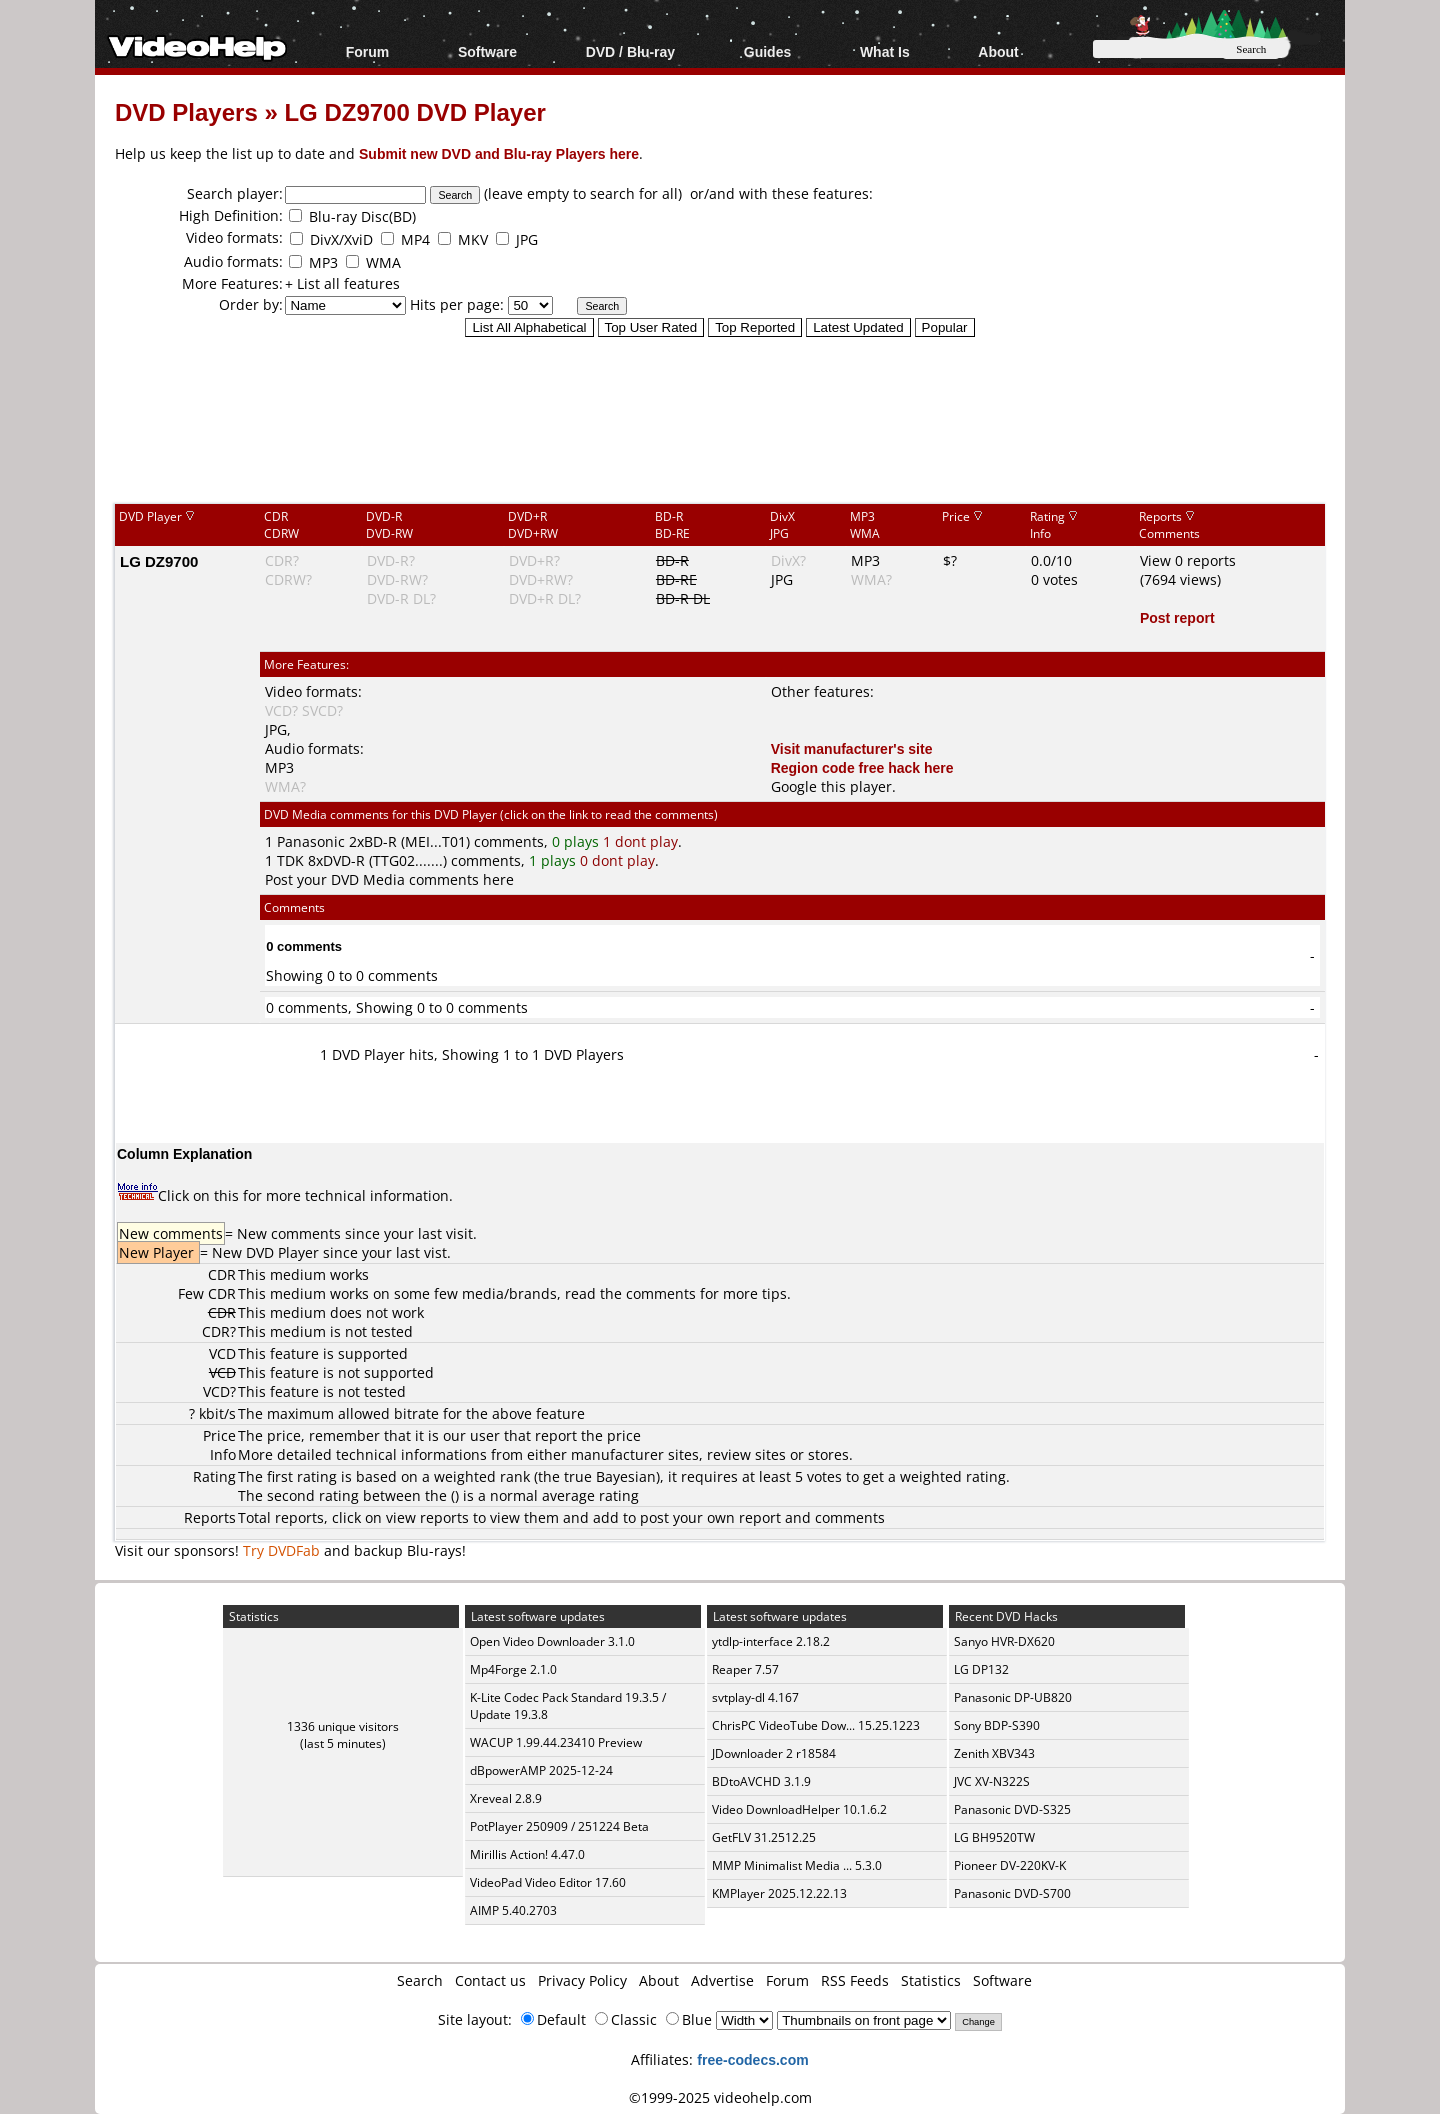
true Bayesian (610, 1476)
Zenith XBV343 (994, 1753)
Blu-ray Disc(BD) (362, 216)
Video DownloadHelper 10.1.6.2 (799, 1809)
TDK (290, 860)
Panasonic (311, 841)
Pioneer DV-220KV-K (1010, 1865)
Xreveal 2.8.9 (506, 1798)
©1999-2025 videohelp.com (720, 2097)
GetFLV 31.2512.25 (764, 1837)
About (998, 51)
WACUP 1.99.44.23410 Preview (556, 1742)
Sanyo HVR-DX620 (1004, 1641)
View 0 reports (1188, 560)
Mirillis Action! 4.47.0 (527, 1854)
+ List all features (342, 283)
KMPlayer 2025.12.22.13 (779, 1893)
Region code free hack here (862, 767)
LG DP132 (981, 1669)
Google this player (831, 786)
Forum (368, 51)
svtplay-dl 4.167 (755, 1697)
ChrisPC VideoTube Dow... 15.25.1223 (816, 1725)
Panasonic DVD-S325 (1012, 1809)
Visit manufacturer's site (852, 748)
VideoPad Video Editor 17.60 (548, 1882)
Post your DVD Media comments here (389, 879)
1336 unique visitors (343, 1726)
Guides (767, 51)
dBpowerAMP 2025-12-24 (541, 1770)
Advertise (722, 1980)
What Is (885, 51)
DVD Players (186, 111)
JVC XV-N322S (992, 1781)
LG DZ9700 (159, 561)
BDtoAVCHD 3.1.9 (761, 1781)
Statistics (931, 1980)
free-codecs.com (752, 2059)
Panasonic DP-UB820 (1013, 1697)
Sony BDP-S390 (997, 1725)
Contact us (490, 1980)
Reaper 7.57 (745, 1669)
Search (420, 1980)
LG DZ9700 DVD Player (414, 111)
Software (487, 51)
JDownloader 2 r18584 (774, 1753)
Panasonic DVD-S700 (1012, 1893)
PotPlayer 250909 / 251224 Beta (559, 1826)
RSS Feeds (855, 1980)
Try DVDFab (281, 1550)
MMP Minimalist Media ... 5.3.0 (797, 1865)
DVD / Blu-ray (630, 51)
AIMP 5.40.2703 (513, 1910)
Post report (1177, 617)
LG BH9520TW (994, 1837)
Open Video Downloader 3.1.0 (552, 1641)
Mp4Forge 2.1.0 (513, 1669)
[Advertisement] (720, 419)
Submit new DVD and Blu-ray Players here (499, 153)
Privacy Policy (582, 1980)
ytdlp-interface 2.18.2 (771, 1641)
